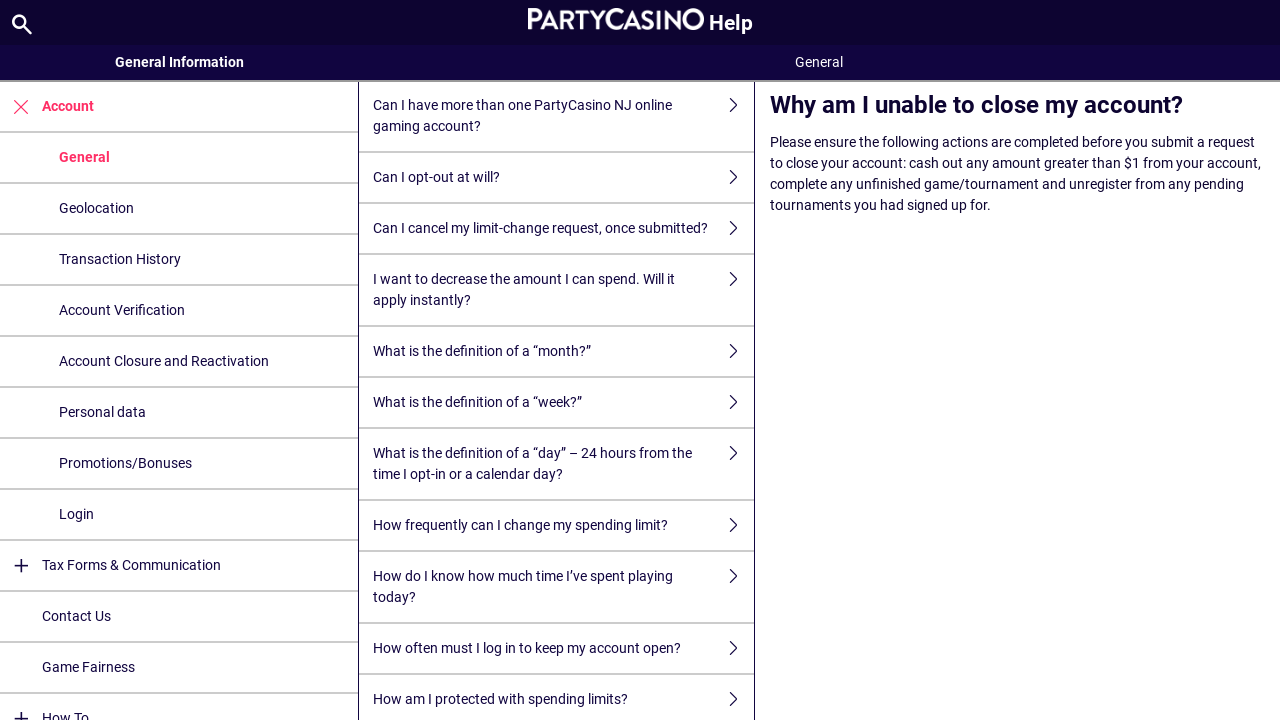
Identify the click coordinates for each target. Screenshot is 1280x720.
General (84, 157)
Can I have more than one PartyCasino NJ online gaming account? (563, 116)
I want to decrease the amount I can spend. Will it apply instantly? (563, 290)
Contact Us (76, 616)
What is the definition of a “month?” (563, 351)
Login (76, 514)
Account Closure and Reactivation (164, 361)
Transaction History (120, 259)
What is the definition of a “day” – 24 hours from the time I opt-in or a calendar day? (563, 464)
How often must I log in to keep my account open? (563, 648)
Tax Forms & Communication (110, 565)
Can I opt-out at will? (563, 177)
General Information (179, 62)
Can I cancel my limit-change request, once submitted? (563, 228)
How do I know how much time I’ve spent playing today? (563, 587)
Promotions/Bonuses (125, 463)
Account (47, 106)
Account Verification (122, 310)
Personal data (102, 412)
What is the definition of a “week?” (563, 402)
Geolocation (96, 208)
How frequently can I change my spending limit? (563, 525)
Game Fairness (88, 667)
